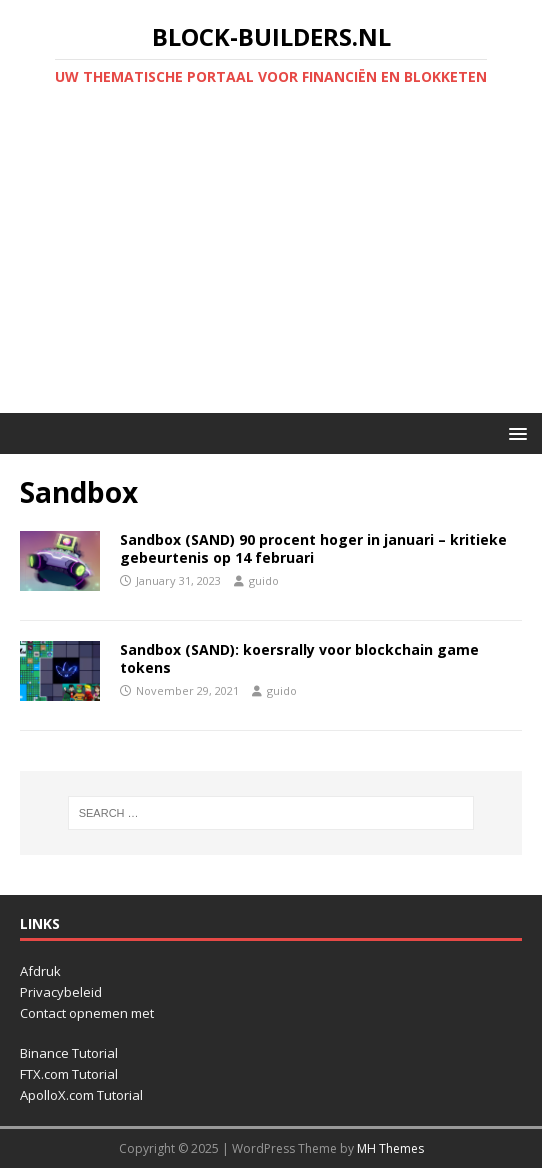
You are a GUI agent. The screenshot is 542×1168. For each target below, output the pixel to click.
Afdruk (40, 971)
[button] (514, 432)
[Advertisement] (271, 263)
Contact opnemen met (87, 1013)
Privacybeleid (61, 992)
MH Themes (390, 1148)
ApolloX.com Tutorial (81, 1095)
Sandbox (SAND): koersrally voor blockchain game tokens (299, 658)
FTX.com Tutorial (69, 1074)
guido (264, 580)
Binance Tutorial (69, 1053)
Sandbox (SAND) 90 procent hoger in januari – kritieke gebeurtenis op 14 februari (313, 548)
